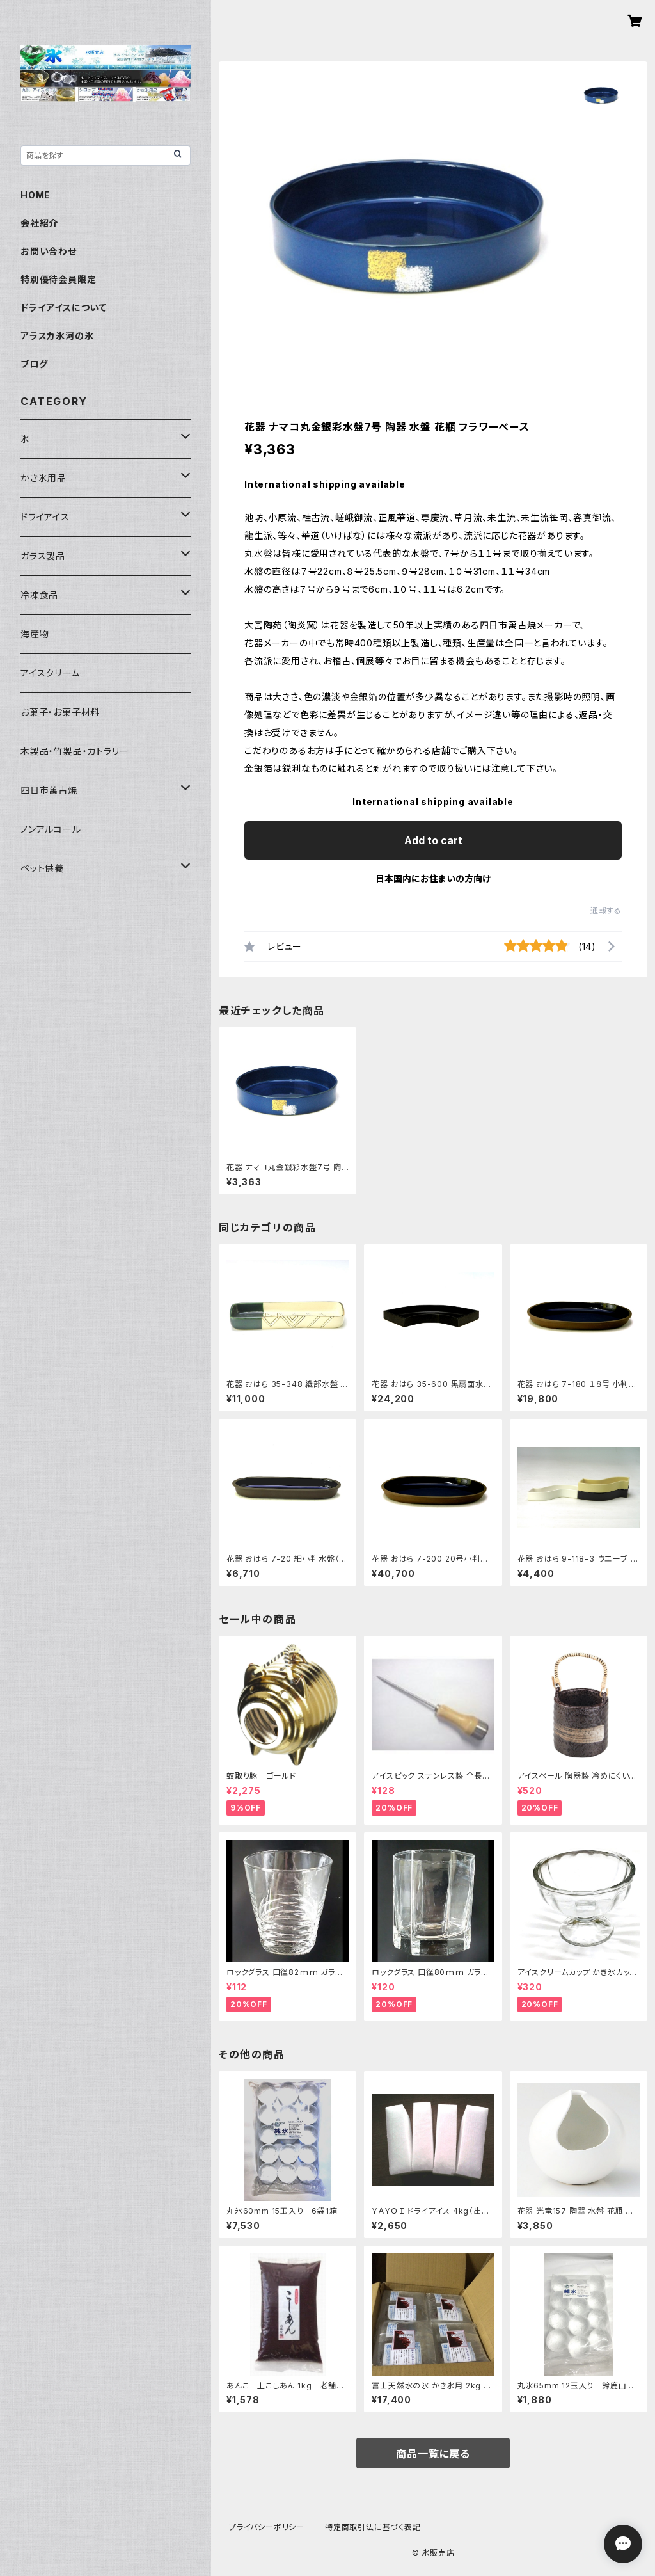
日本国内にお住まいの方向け (433, 878)
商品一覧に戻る (433, 2453)
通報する (606, 910)
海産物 (34, 633)
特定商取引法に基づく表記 (373, 2527)
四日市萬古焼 (48, 790)
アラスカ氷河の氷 (56, 335)
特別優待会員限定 (58, 279)
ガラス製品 (42, 555)
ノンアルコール (50, 829)
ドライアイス (45, 516)
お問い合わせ (48, 251)
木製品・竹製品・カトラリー (74, 751)
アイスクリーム (50, 673)
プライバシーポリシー (266, 2527)
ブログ (33, 363)
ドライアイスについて (63, 307)
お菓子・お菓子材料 (60, 712)
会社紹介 (39, 223)
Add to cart (433, 840)
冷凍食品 (39, 594)
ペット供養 (42, 868)
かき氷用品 (43, 477)
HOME (35, 194)
